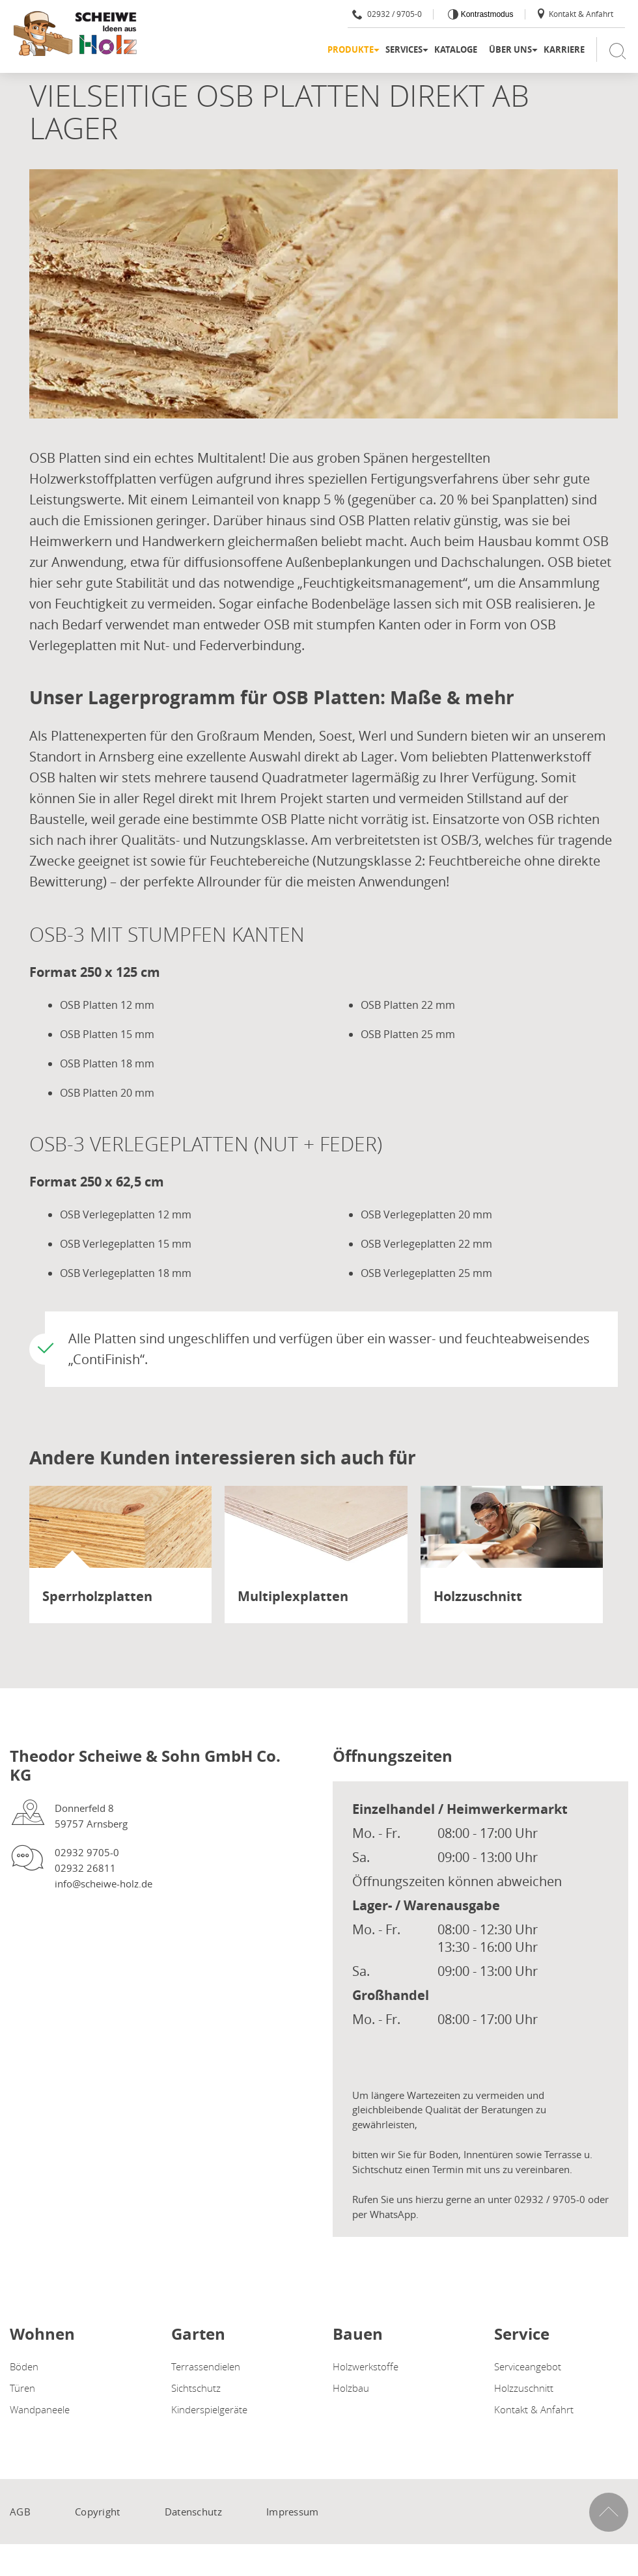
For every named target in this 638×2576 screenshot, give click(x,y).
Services (404, 49)
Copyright (97, 2511)
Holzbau (351, 2387)
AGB (20, 2511)
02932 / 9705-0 (387, 13)
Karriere (564, 49)
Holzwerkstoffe (365, 2366)
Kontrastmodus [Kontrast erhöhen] (485, 14)
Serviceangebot (527, 2366)
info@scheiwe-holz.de (103, 1883)
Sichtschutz (196, 2387)
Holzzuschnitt (523, 2387)
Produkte (350, 49)
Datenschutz (193, 2511)
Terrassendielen (205, 2366)
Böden (24, 2366)
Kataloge (455, 49)
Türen (22, 2387)
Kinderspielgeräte (209, 2409)
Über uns (510, 49)
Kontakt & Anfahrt (574, 13)
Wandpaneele (40, 2409)
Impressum (292, 2511)
